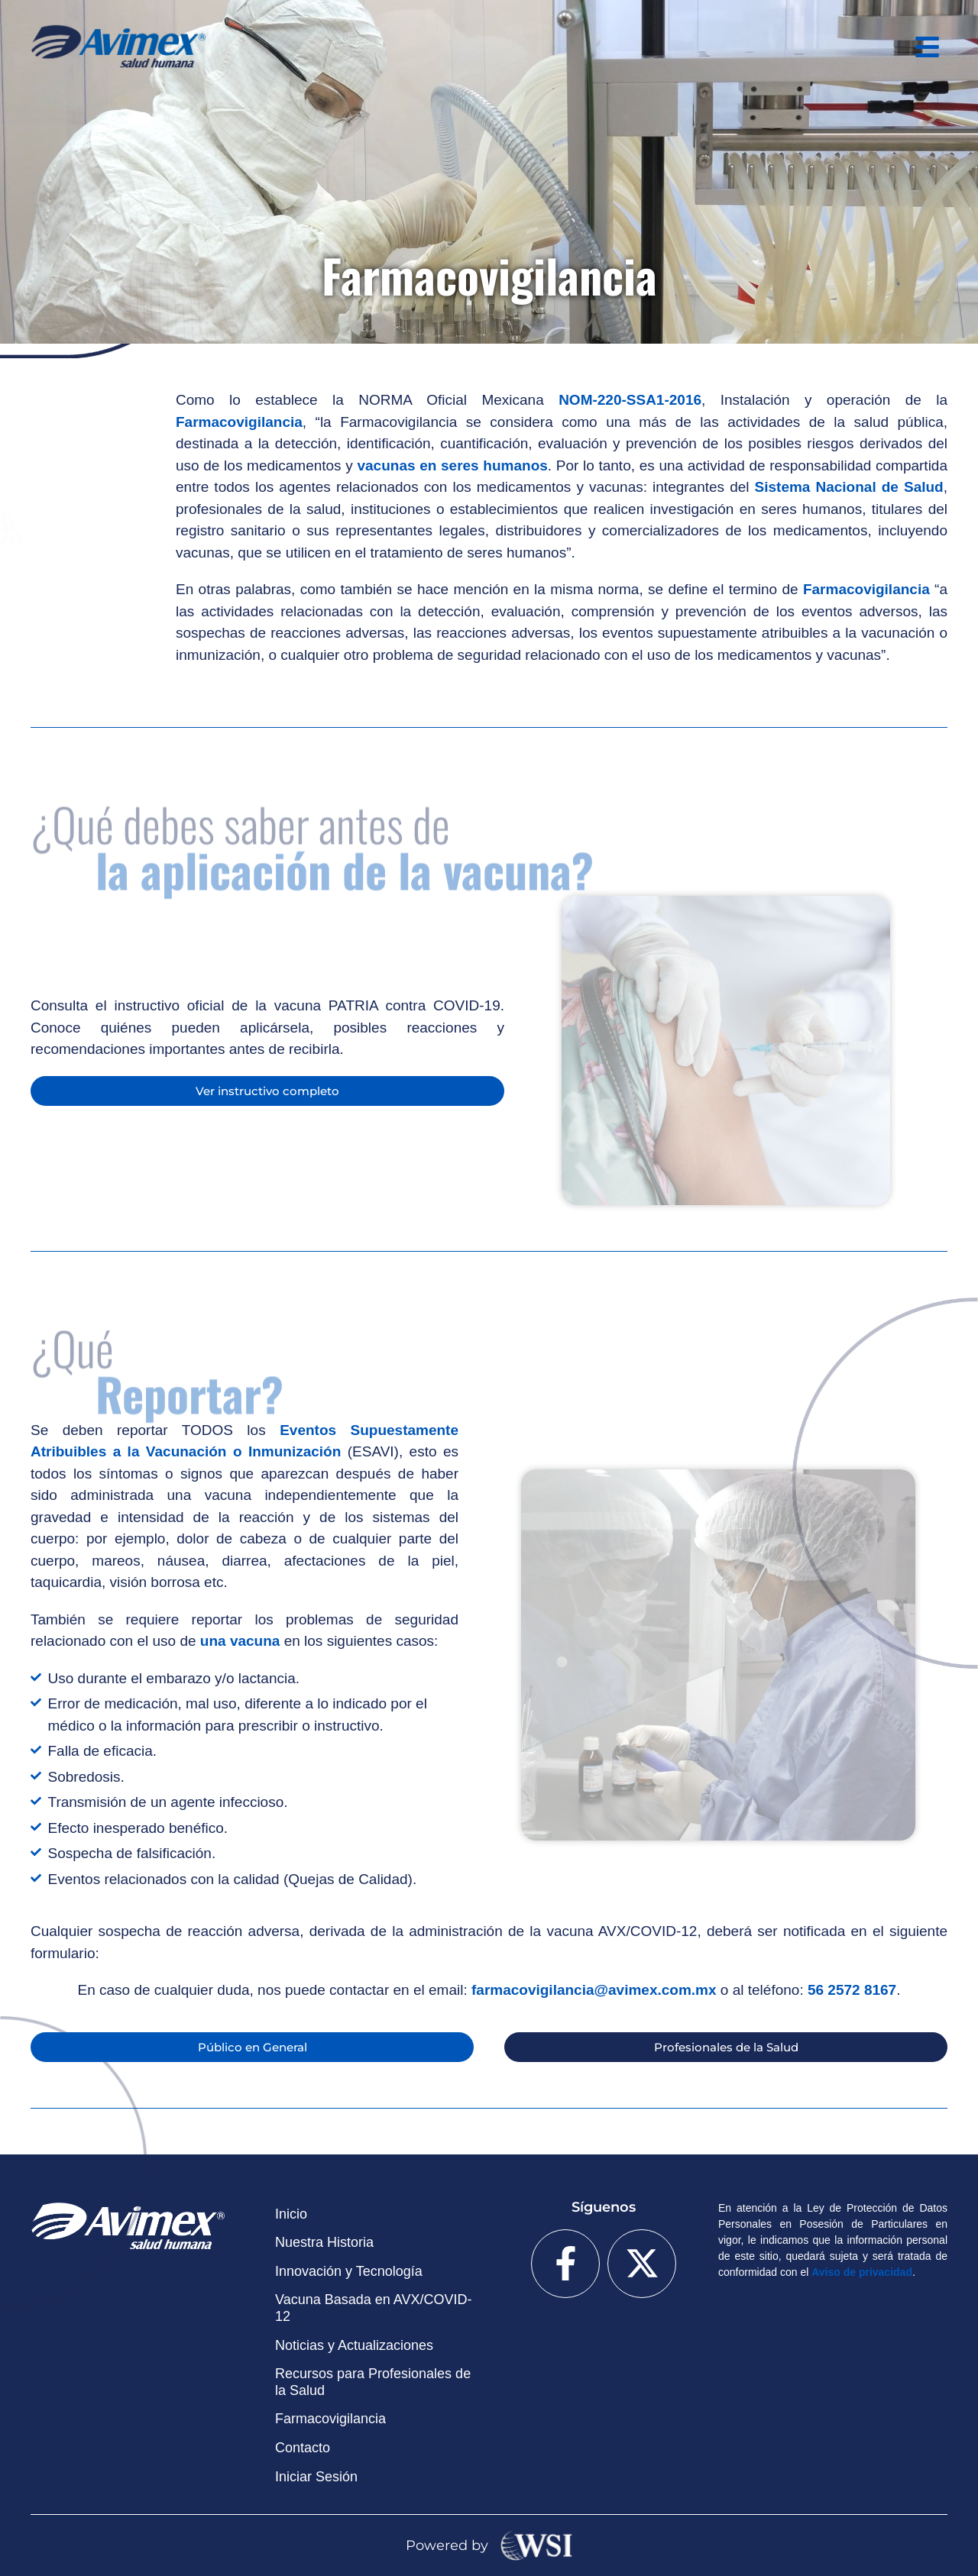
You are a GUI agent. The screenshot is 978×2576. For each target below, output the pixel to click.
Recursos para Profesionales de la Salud (373, 2382)
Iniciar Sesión (316, 2476)
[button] (928, 47)
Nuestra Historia (324, 2242)
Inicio (291, 2214)
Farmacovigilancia (330, 2418)
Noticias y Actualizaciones (354, 2345)
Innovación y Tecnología (349, 2271)
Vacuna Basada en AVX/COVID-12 (373, 2308)
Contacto (302, 2447)
